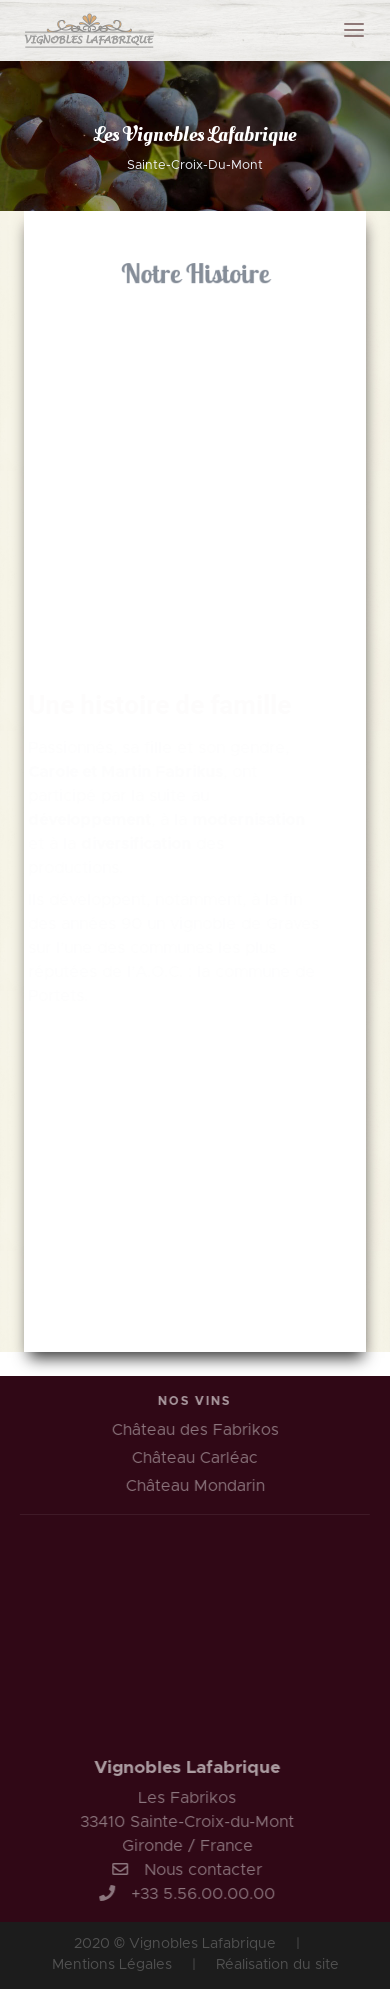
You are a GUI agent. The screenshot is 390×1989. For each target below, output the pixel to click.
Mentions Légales (112, 1965)
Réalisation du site (277, 1965)
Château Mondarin (197, 1486)
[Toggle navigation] (354, 30)
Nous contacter (200, 1870)
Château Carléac (198, 1458)
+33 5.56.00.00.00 (200, 1894)
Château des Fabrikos (197, 1430)
